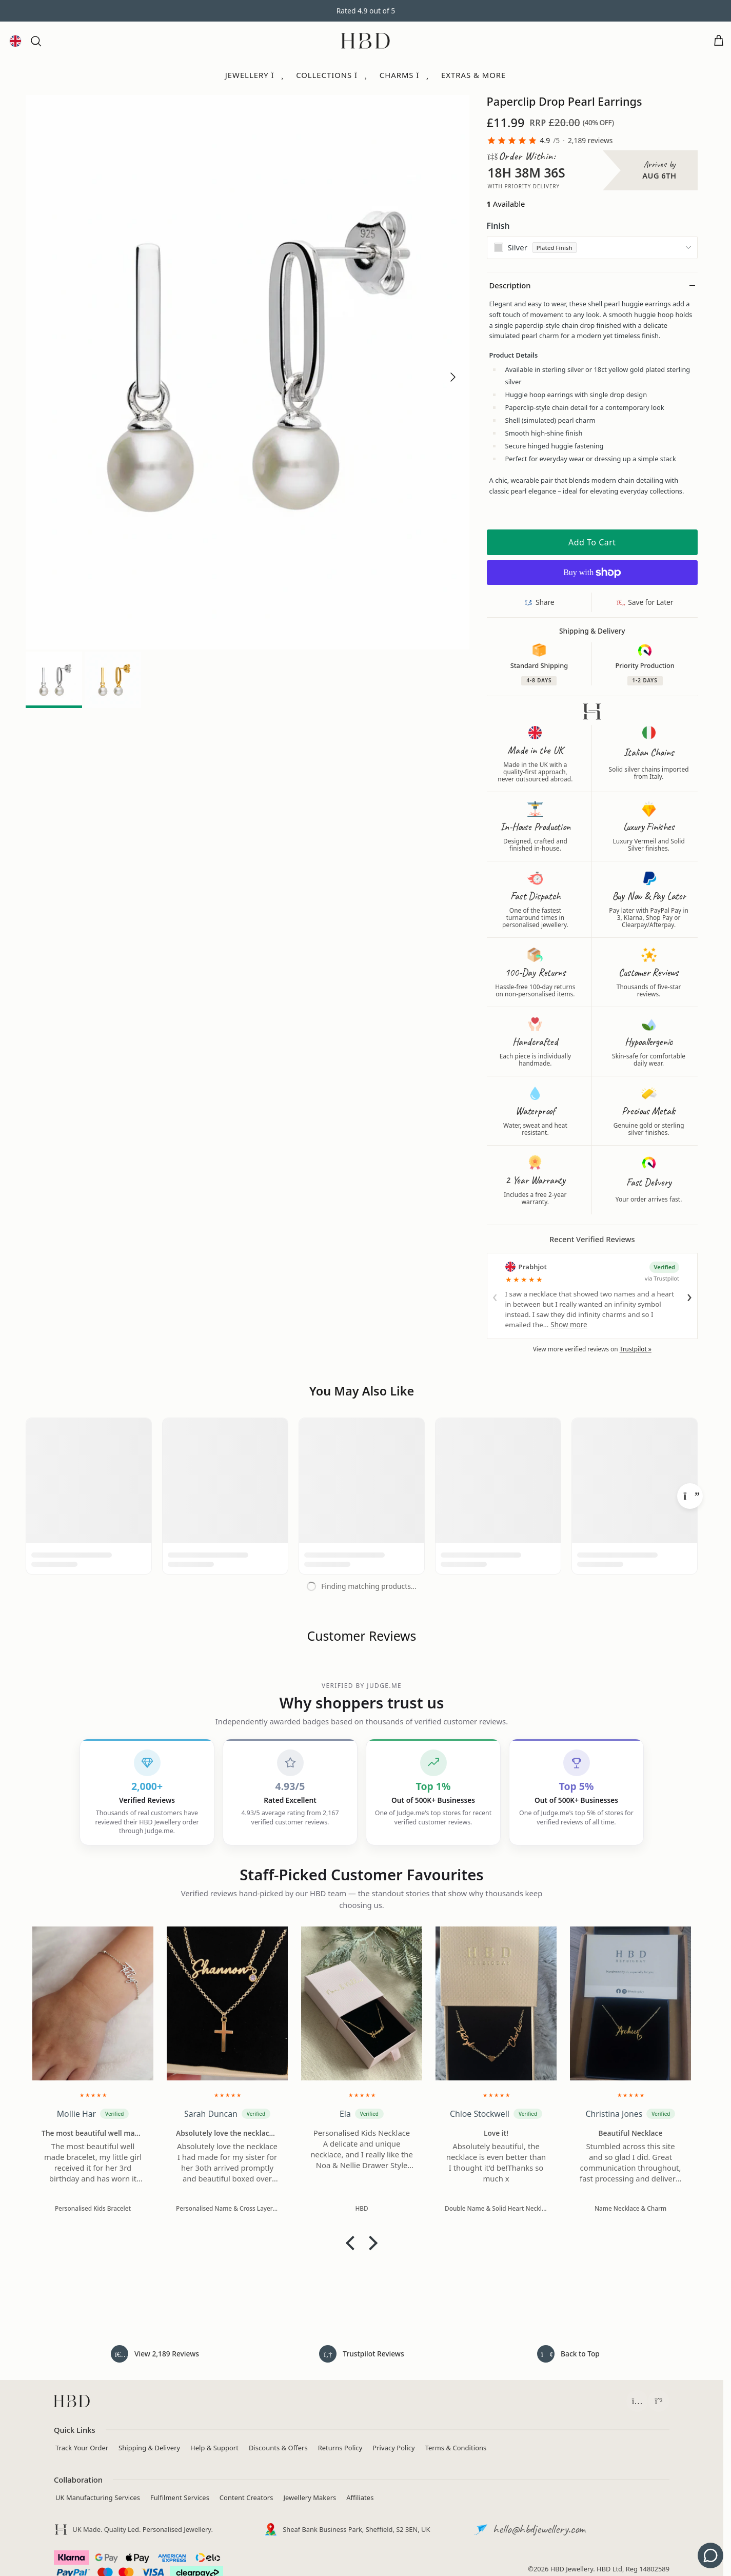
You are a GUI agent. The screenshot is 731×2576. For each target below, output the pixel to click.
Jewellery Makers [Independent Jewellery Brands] (309, 2497)
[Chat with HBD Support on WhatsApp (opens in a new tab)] (658, 2401)
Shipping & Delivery (149, 2447)
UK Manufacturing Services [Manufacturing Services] (97, 2497)
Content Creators (246, 2497)
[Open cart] (719, 41)
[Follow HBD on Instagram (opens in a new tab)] (637, 2401)
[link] (550, 140)
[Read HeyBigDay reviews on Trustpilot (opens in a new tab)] (362, 2354)
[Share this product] (539, 602)
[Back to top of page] (568, 2354)
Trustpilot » (635, 1349)
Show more (568, 1324)
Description (510, 285)
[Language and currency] (15, 41)
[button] (36, 41)
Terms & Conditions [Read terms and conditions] (456, 2447)
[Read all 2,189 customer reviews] (155, 2354)
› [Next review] (689, 1296)
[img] (93, 2093)
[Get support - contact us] (710, 2555)
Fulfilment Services (179, 2497)
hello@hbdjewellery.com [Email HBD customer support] (539, 2528)
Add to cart (592, 542)
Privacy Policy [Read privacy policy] (393, 2447)
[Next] (690, 1496)
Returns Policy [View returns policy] (340, 2447)
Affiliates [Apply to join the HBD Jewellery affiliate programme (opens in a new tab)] (359, 2497)
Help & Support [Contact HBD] (214, 2447)
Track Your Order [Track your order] (81, 2447)
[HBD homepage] (72, 2401)
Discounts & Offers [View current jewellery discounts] (278, 2447)
